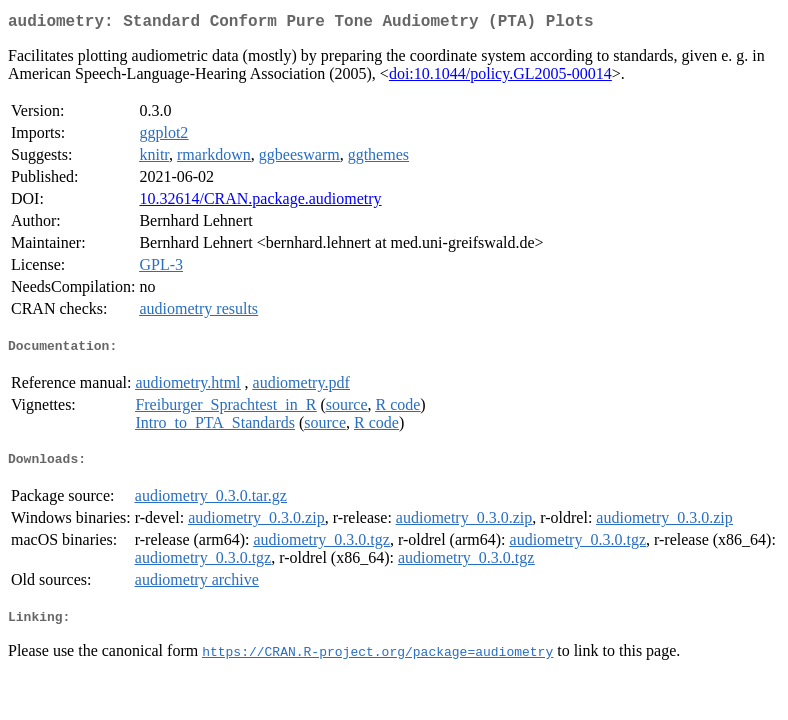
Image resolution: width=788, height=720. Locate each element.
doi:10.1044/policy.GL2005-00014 (500, 77)
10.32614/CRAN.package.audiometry (260, 202)
